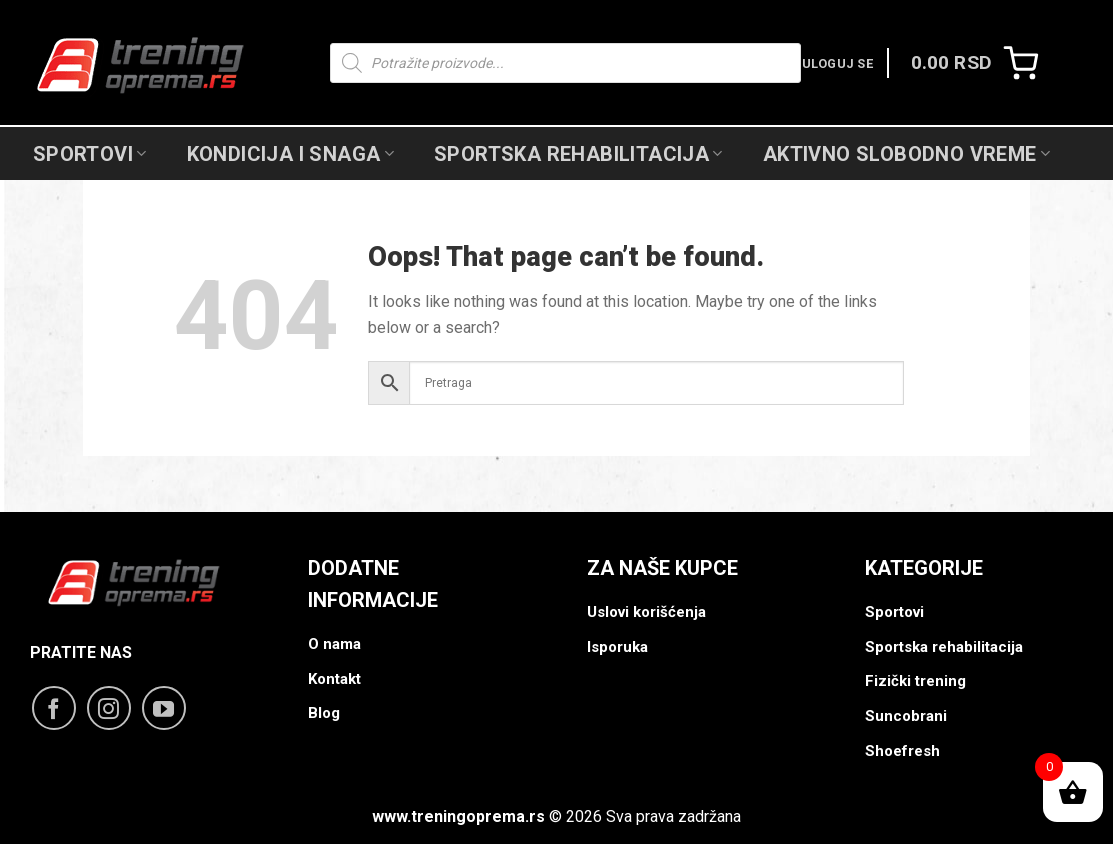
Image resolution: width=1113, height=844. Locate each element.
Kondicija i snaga (290, 154)
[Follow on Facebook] (54, 708)
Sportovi (90, 154)
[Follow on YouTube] (164, 708)
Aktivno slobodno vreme (906, 154)
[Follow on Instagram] (109, 708)
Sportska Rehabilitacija (578, 154)
